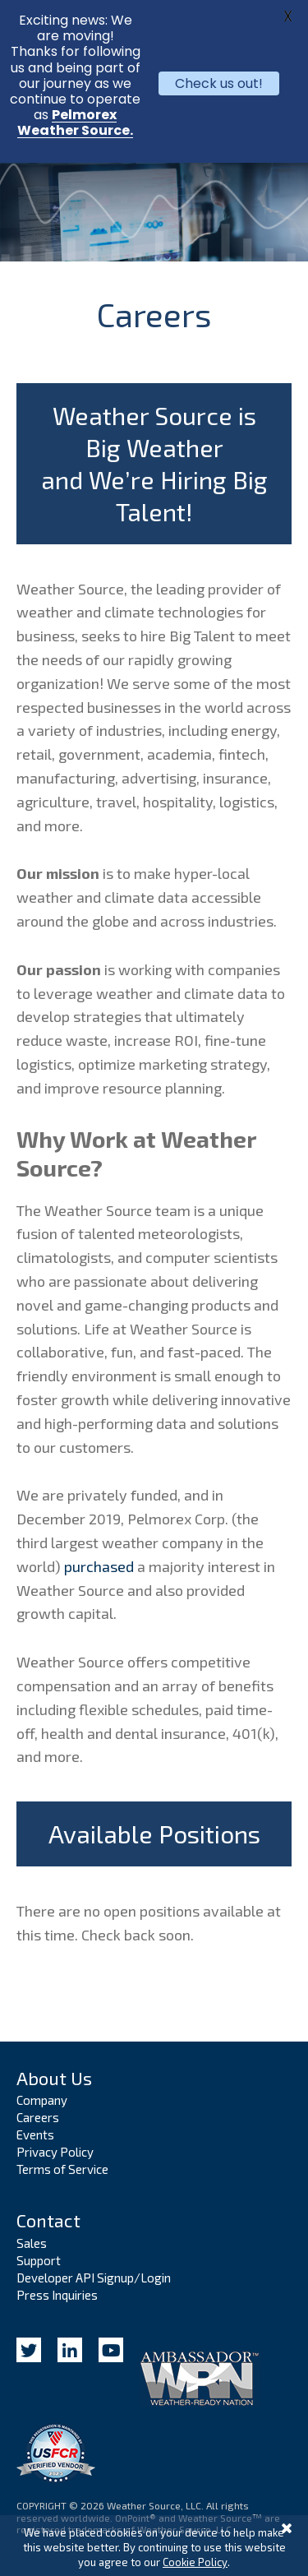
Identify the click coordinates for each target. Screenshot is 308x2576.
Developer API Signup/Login (93, 2277)
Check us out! (219, 83)
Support (38, 2260)
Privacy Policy (55, 2151)
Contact (48, 2220)
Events (35, 2134)
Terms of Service (62, 2169)
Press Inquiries (57, 2294)
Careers (37, 2117)
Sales (31, 2243)
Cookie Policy (195, 2562)
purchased (99, 1566)
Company (41, 2100)
